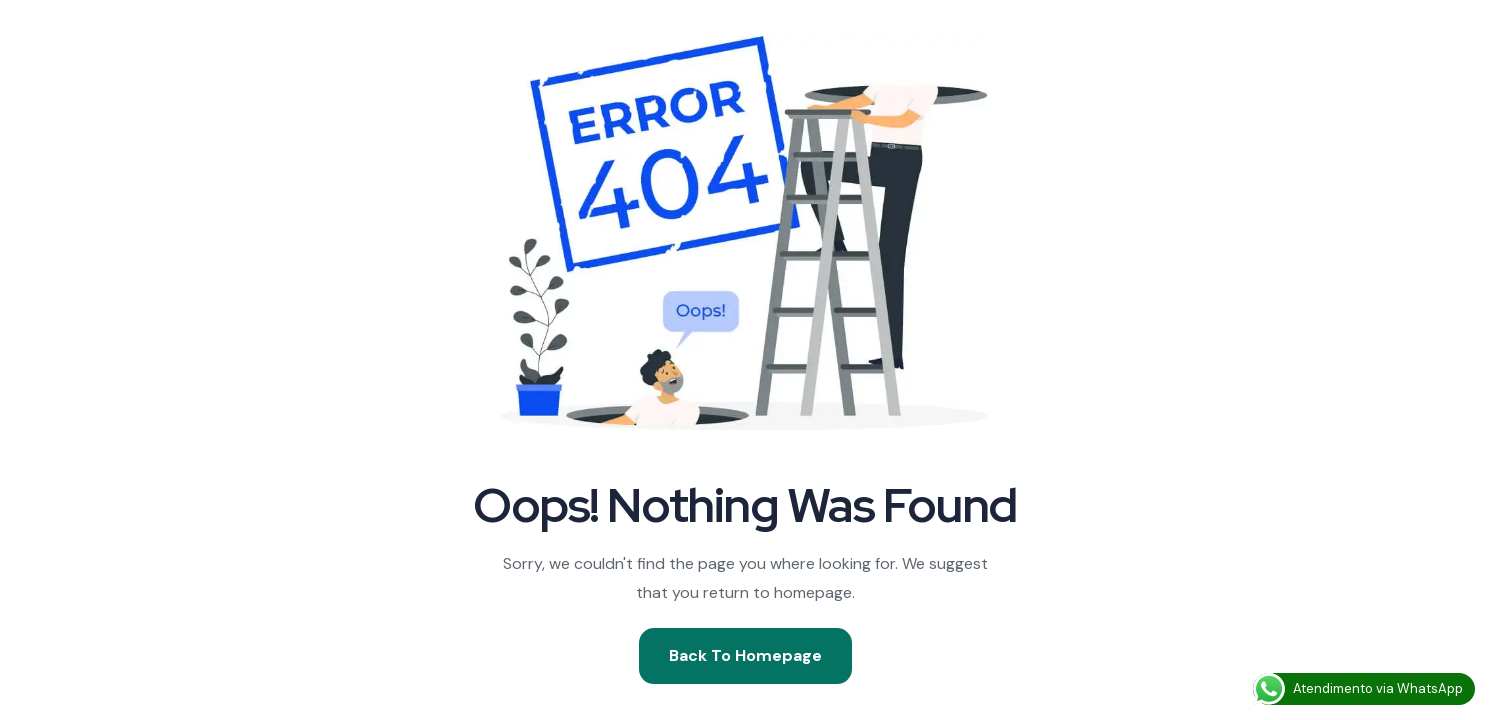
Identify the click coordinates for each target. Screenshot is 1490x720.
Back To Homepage (745, 655)
